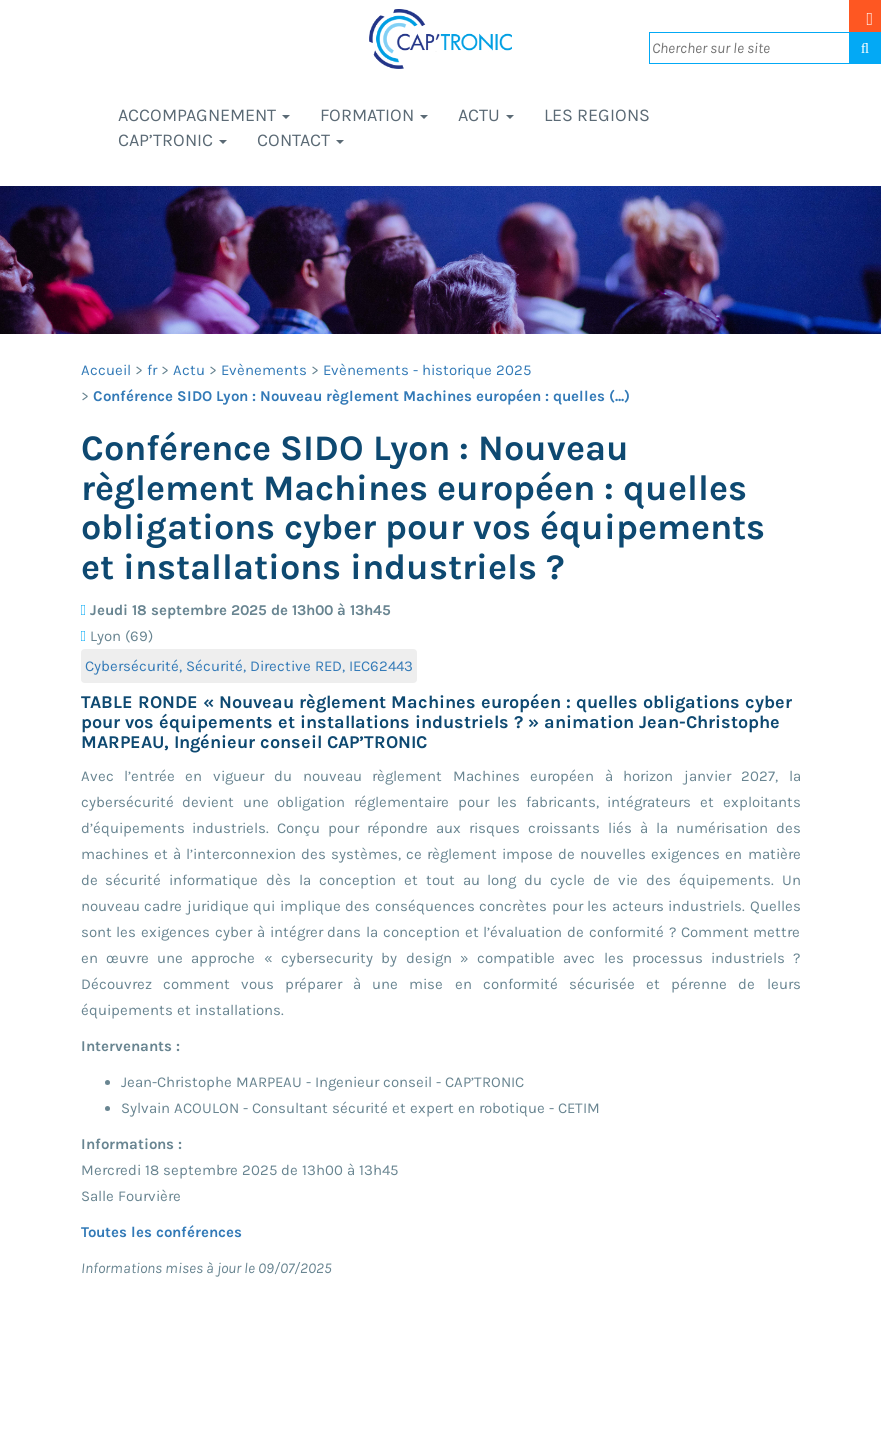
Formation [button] (374, 115)
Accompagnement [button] (204, 115)
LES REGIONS (597, 115)
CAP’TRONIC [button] (172, 140)
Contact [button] (300, 140)
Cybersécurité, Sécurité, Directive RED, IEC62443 (249, 666)
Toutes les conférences (161, 1232)
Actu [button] (486, 115)
